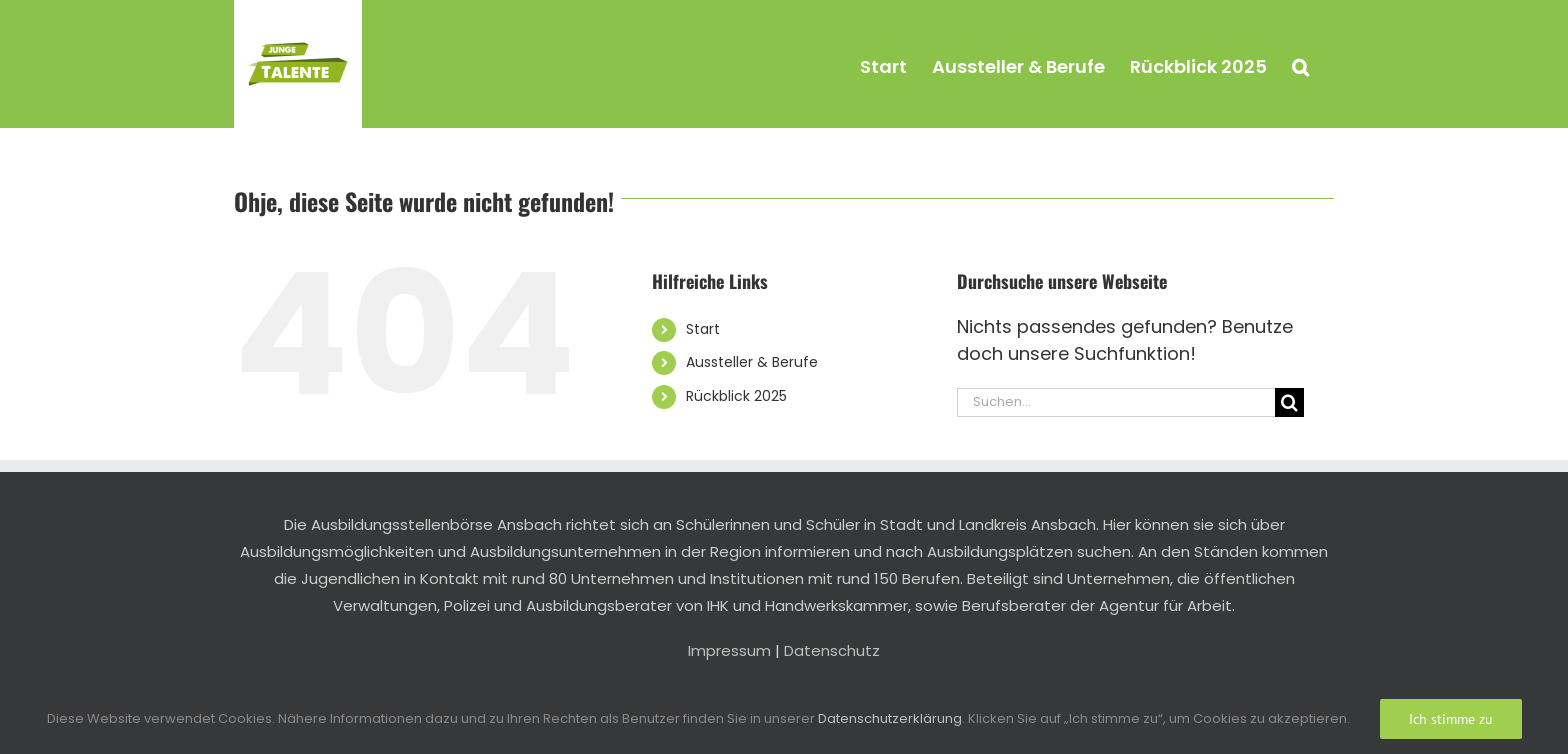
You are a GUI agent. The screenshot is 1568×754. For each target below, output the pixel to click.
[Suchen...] (1116, 402)
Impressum (729, 650)
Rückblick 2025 (736, 396)
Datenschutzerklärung (890, 718)
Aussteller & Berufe (752, 362)
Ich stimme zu (1451, 719)
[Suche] (1289, 402)
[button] (1300, 64)
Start (703, 329)
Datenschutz (832, 650)
